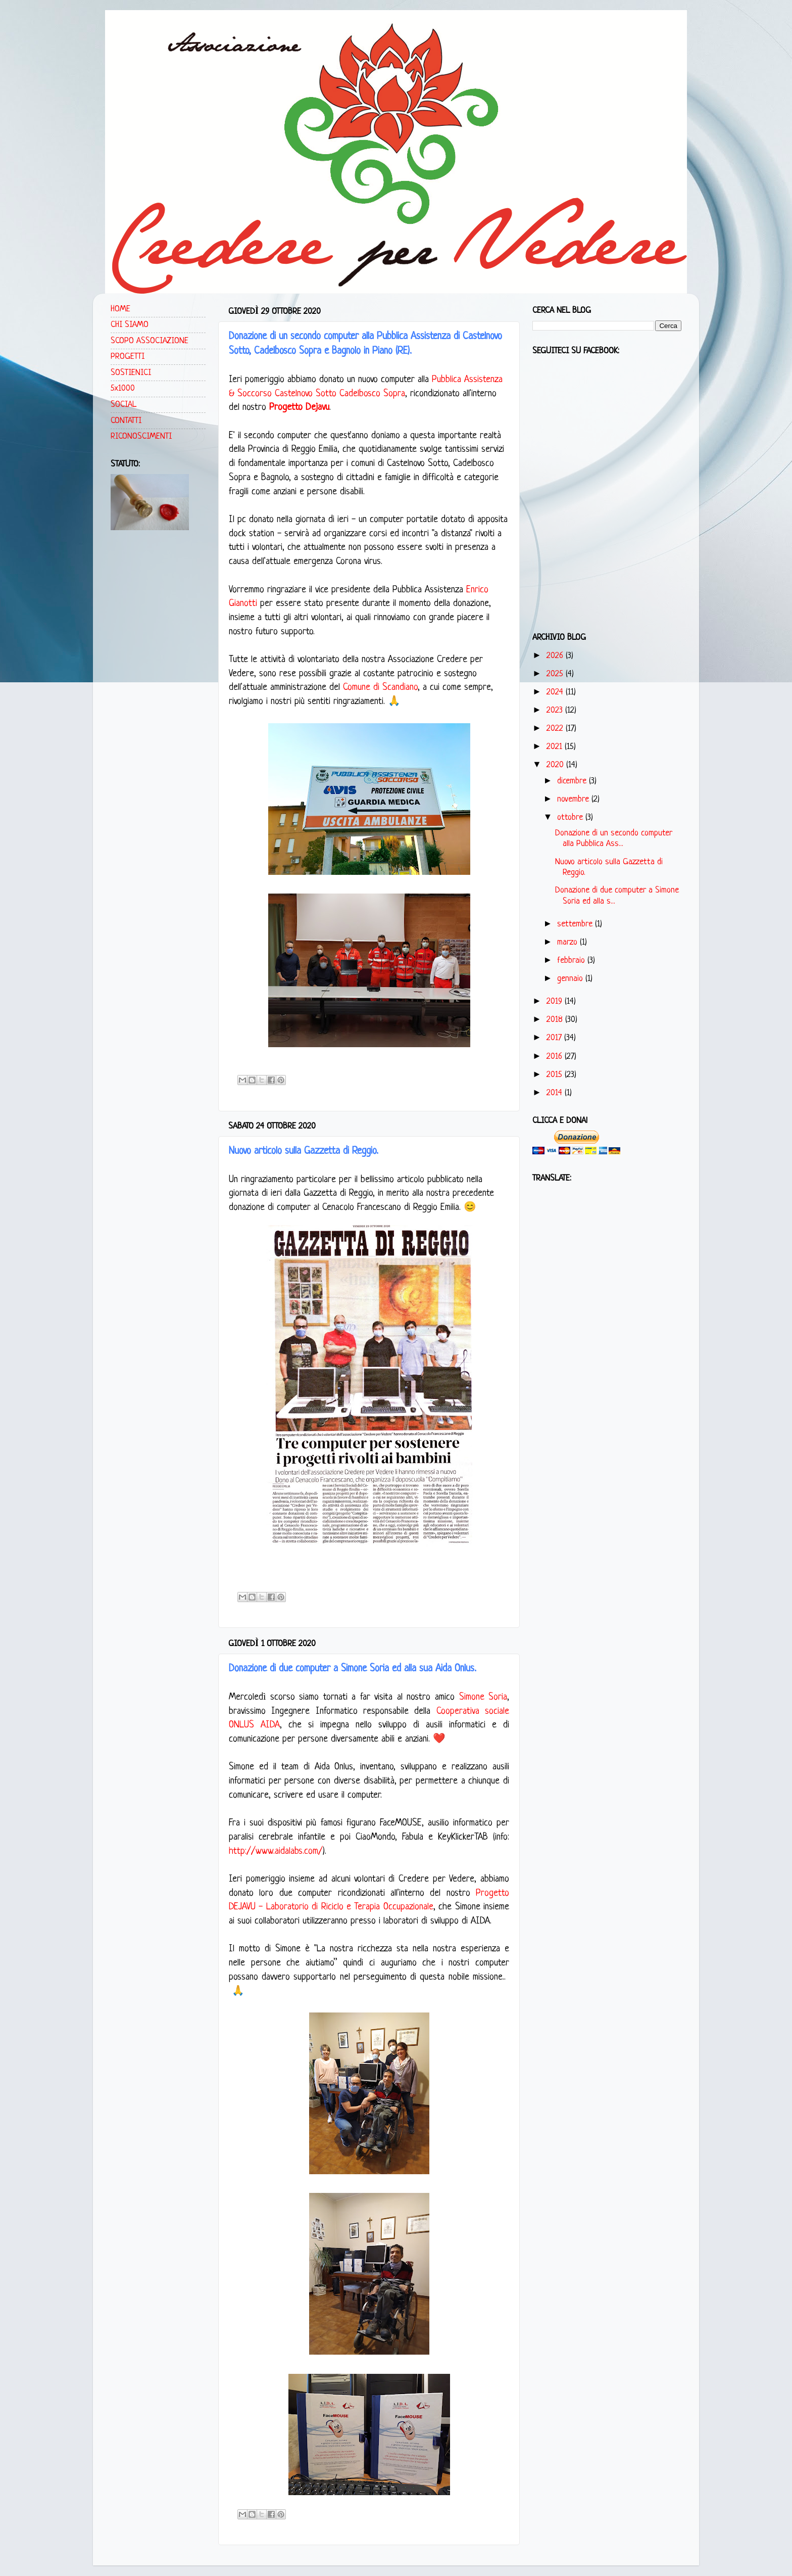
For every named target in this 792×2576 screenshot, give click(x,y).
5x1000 (123, 388)
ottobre (571, 817)
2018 (556, 1019)
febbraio (572, 960)
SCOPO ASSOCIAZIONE (149, 341)
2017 (555, 1038)
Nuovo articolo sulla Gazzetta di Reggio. (303, 1151)
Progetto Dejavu (299, 407)
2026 (556, 656)
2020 (556, 765)
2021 (556, 747)
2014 (556, 1093)
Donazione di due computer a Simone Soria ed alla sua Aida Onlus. (352, 1668)
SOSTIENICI (131, 373)
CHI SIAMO (129, 325)
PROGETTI (127, 356)
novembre (574, 799)
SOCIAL (123, 404)
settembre (576, 924)
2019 (556, 1001)
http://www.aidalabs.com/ (276, 1851)
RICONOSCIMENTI (141, 436)
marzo (568, 942)
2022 (556, 728)
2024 (556, 692)
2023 (556, 710)
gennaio (571, 978)
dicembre (573, 781)
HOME (120, 309)
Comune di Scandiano (380, 687)
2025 (556, 674)
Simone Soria (483, 1697)
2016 (556, 1056)
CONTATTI (126, 421)
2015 (556, 1075)
